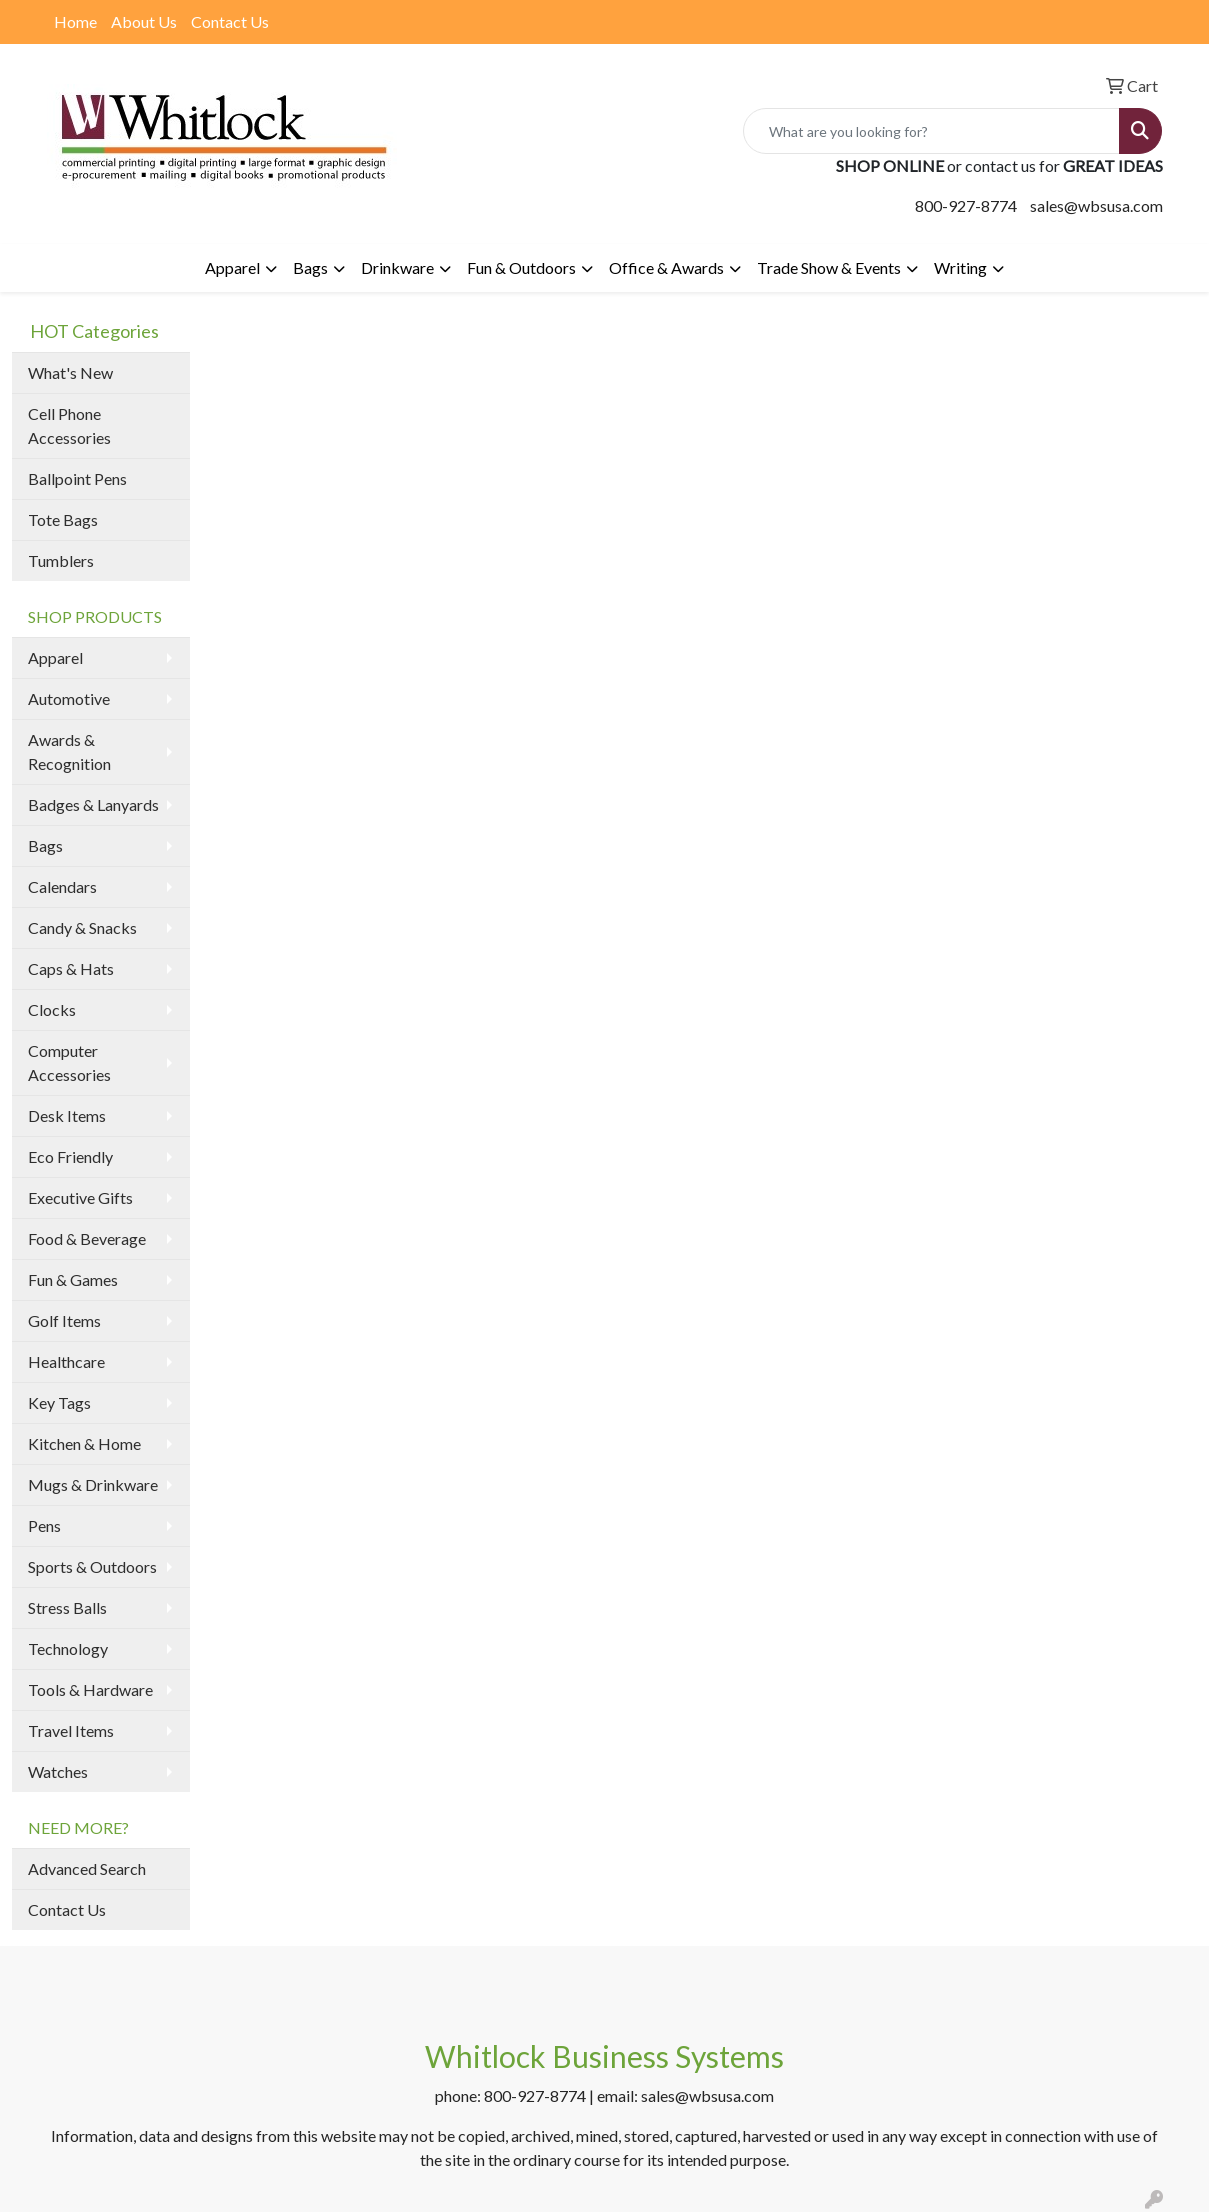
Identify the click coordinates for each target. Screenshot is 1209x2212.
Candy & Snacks (82, 927)
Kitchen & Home (84, 1443)
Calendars (62, 886)
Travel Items (71, 1730)
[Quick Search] (931, 131)
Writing (960, 267)
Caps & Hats (71, 968)
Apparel (232, 267)
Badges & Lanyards (93, 804)
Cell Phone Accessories (69, 425)
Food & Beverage (87, 1238)
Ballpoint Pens (77, 478)
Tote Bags (63, 519)
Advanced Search (87, 1868)
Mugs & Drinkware (93, 1484)
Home (75, 21)
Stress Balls (67, 1607)
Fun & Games (73, 1279)
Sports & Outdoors (92, 1566)
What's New (70, 372)
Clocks (52, 1009)
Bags (310, 267)
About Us (144, 21)
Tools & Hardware (90, 1689)
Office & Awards (666, 267)
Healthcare (66, 1361)
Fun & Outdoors (521, 267)
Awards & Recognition (69, 751)
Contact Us (230, 21)
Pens (44, 1525)
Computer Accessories (69, 1062)
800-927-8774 (966, 205)
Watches (58, 1771)
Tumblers (61, 560)
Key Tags (59, 1402)
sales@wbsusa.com (1096, 205)
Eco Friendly (70, 1156)
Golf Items (64, 1320)
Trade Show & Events (829, 267)
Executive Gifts (80, 1197)
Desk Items (67, 1115)
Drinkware (397, 267)
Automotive (69, 698)
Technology (68, 1648)
